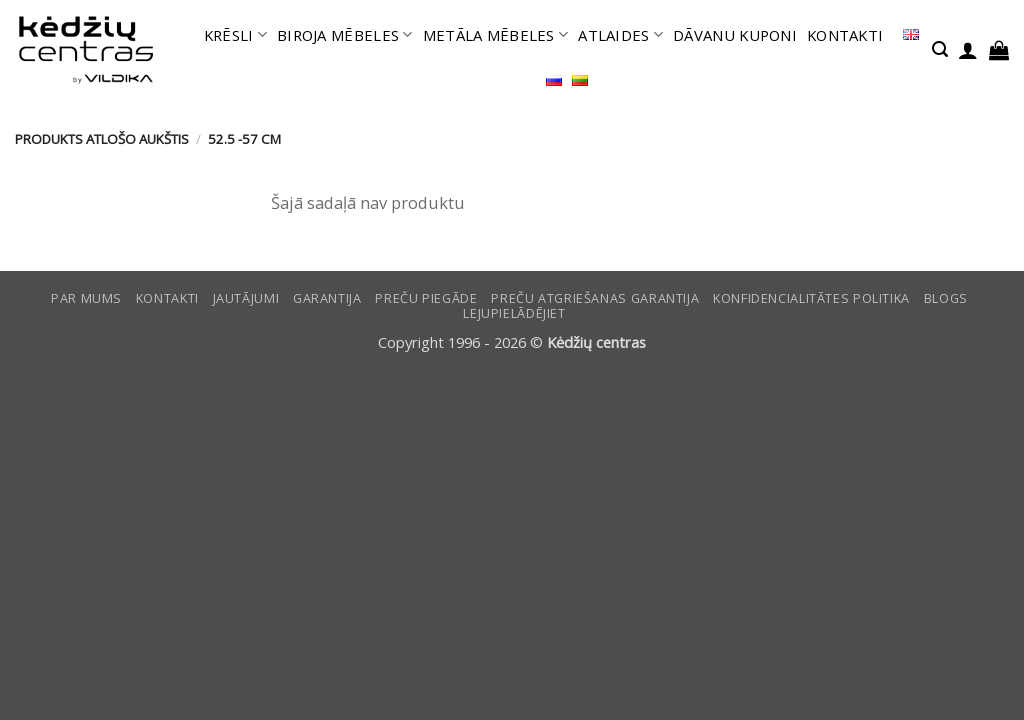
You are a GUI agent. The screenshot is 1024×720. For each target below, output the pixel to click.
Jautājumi (246, 298)
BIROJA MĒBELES (345, 35)
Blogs (946, 298)
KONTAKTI (845, 35)
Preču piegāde (426, 298)
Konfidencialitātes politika (811, 298)
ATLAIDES (620, 35)
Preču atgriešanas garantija (595, 298)
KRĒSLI (235, 35)
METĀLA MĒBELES (496, 35)
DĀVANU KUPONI (735, 35)
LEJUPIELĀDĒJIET (514, 313)
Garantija (327, 298)
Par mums (86, 298)
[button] (940, 49)
